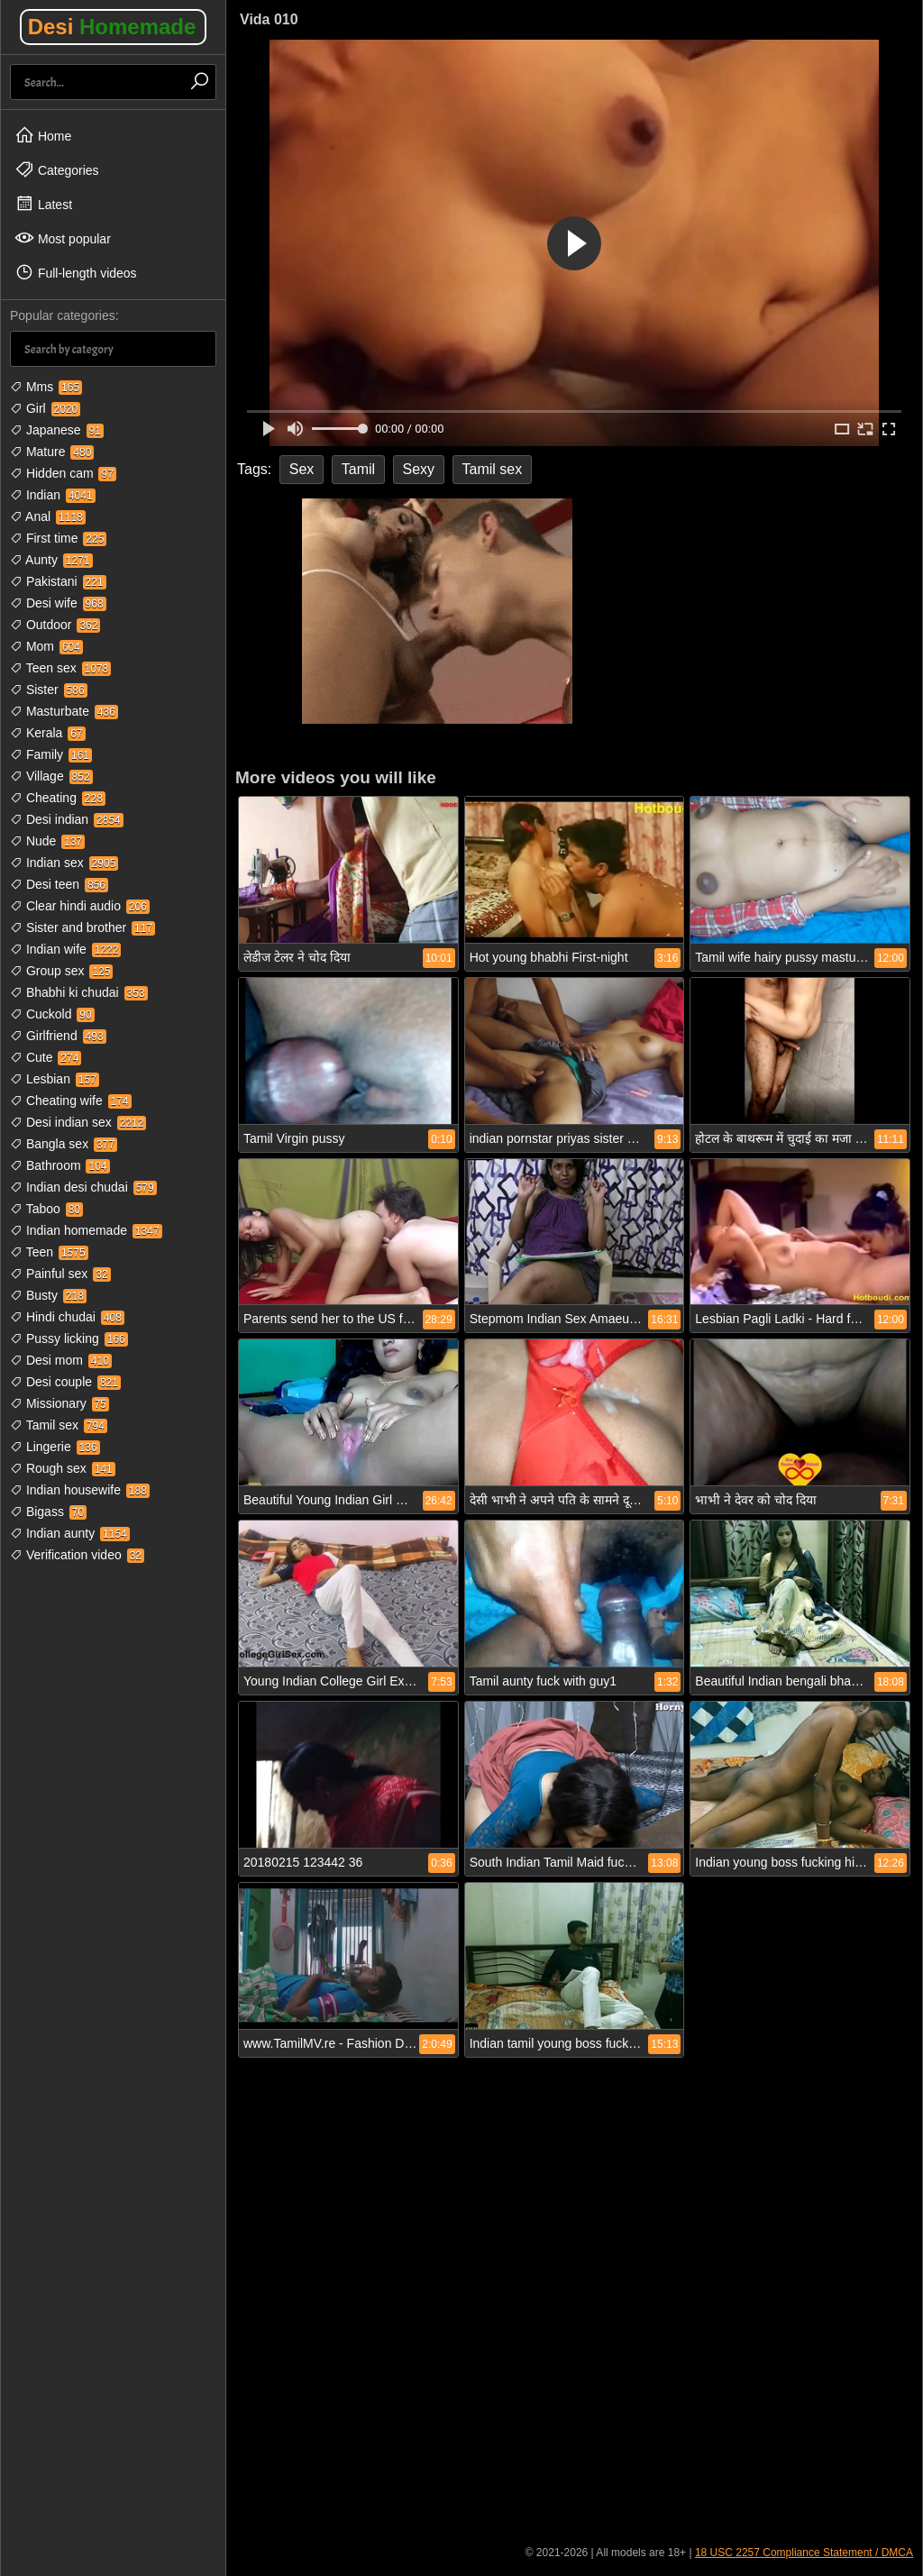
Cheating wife (71, 1100)
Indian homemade (86, 1230)
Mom (46, 646)
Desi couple (65, 1382)
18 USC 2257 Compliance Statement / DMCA (804, 2552)
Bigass (48, 1511)
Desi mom (61, 1360)
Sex (302, 469)
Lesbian (54, 1079)
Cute (45, 1057)
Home (42, 135)
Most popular (62, 238)
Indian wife (65, 949)
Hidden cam (63, 473)
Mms (46, 386)
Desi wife (58, 603)
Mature (52, 451)
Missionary (59, 1403)
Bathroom (60, 1165)
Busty (48, 1295)
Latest (43, 204)
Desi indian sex (78, 1122)
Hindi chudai (67, 1317)
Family (51, 754)
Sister (48, 689)
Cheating (57, 797)
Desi (112, 26)
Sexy (419, 469)
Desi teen (59, 884)
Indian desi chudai (83, 1187)
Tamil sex (58, 1425)
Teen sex (60, 668)
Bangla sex (63, 1144)
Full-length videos (75, 272)
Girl (45, 408)
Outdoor (55, 624)
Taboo (46, 1208)
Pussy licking (69, 1338)
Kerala (48, 733)
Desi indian (66, 819)
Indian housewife (80, 1490)
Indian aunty (70, 1533)
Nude (47, 841)
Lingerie (55, 1446)
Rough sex (62, 1468)
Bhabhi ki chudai (79, 992)
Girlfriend (58, 1035)
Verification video (77, 1555)
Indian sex (64, 862)
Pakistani (58, 581)
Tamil (358, 469)
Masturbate (64, 711)
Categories (56, 169)
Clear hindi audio (80, 906)
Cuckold (52, 1014)
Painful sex (60, 1273)
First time (58, 538)
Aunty (51, 560)
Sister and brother (82, 927)
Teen (49, 1252)
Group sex (61, 971)
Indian (53, 495)
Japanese (57, 430)
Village (51, 776)
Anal (48, 516)
